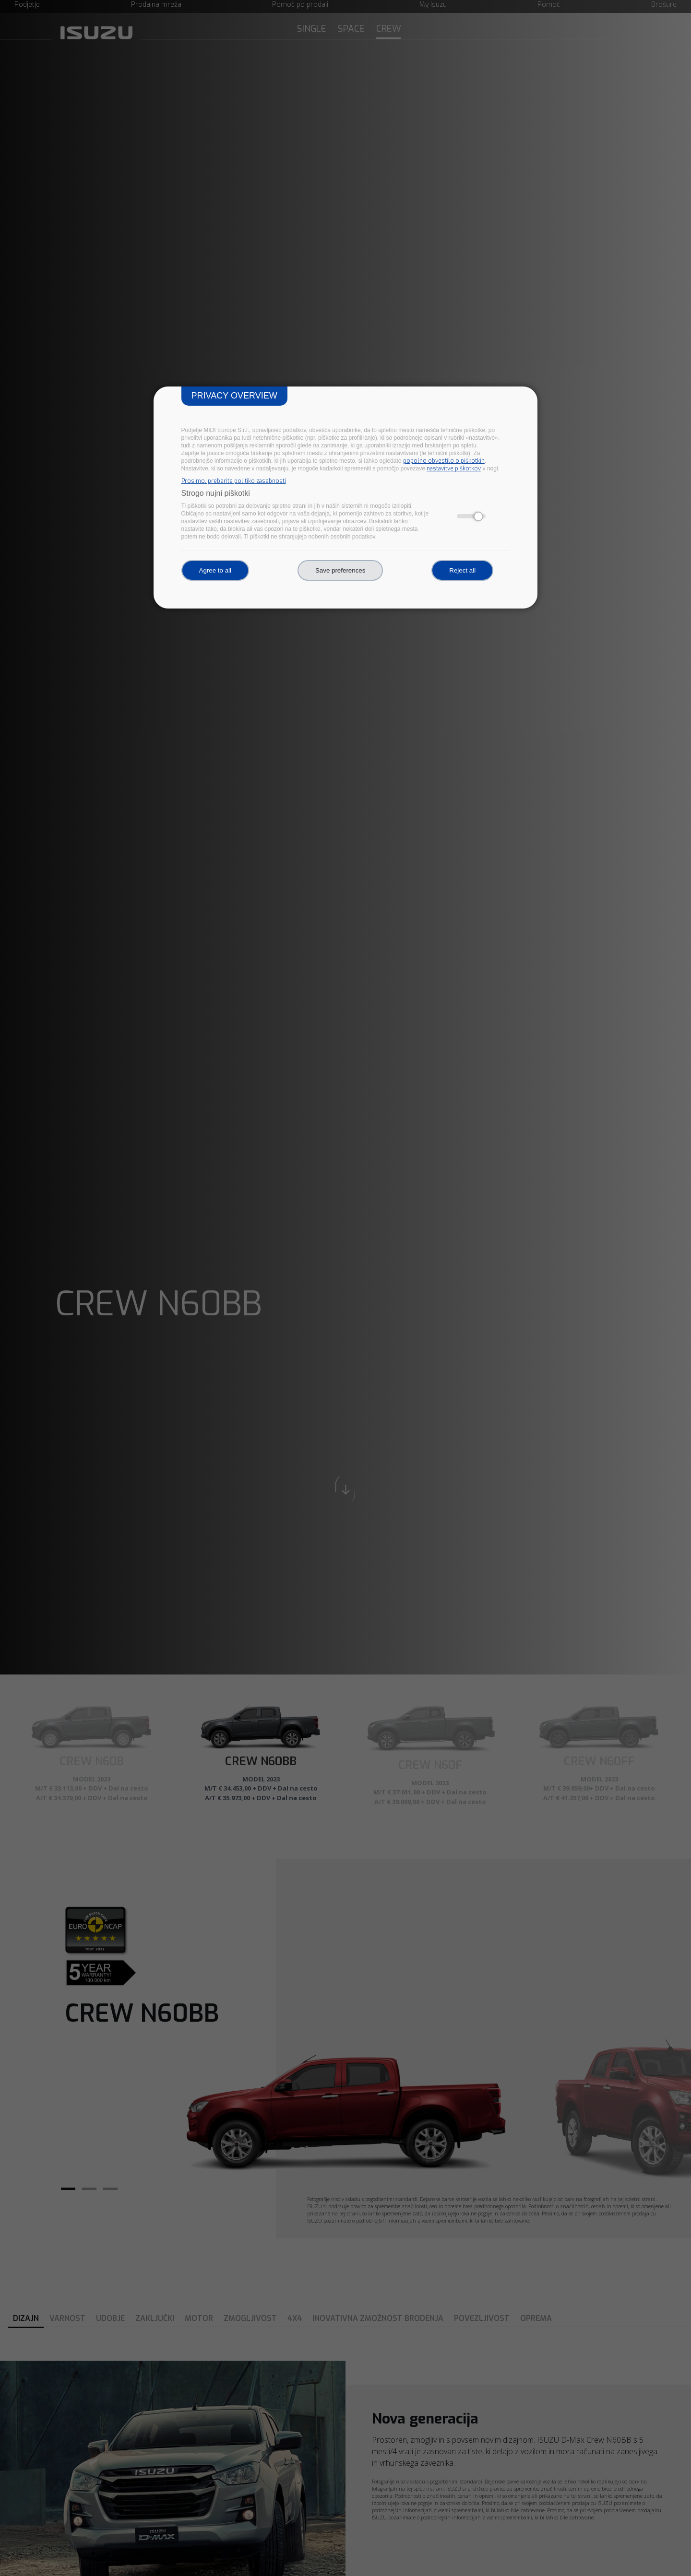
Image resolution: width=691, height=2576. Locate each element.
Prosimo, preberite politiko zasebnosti (233, 481)
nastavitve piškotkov (454, 468)
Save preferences (340, 570)
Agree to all (215, 570)
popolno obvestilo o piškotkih (444, 461)
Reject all (462, 570)
